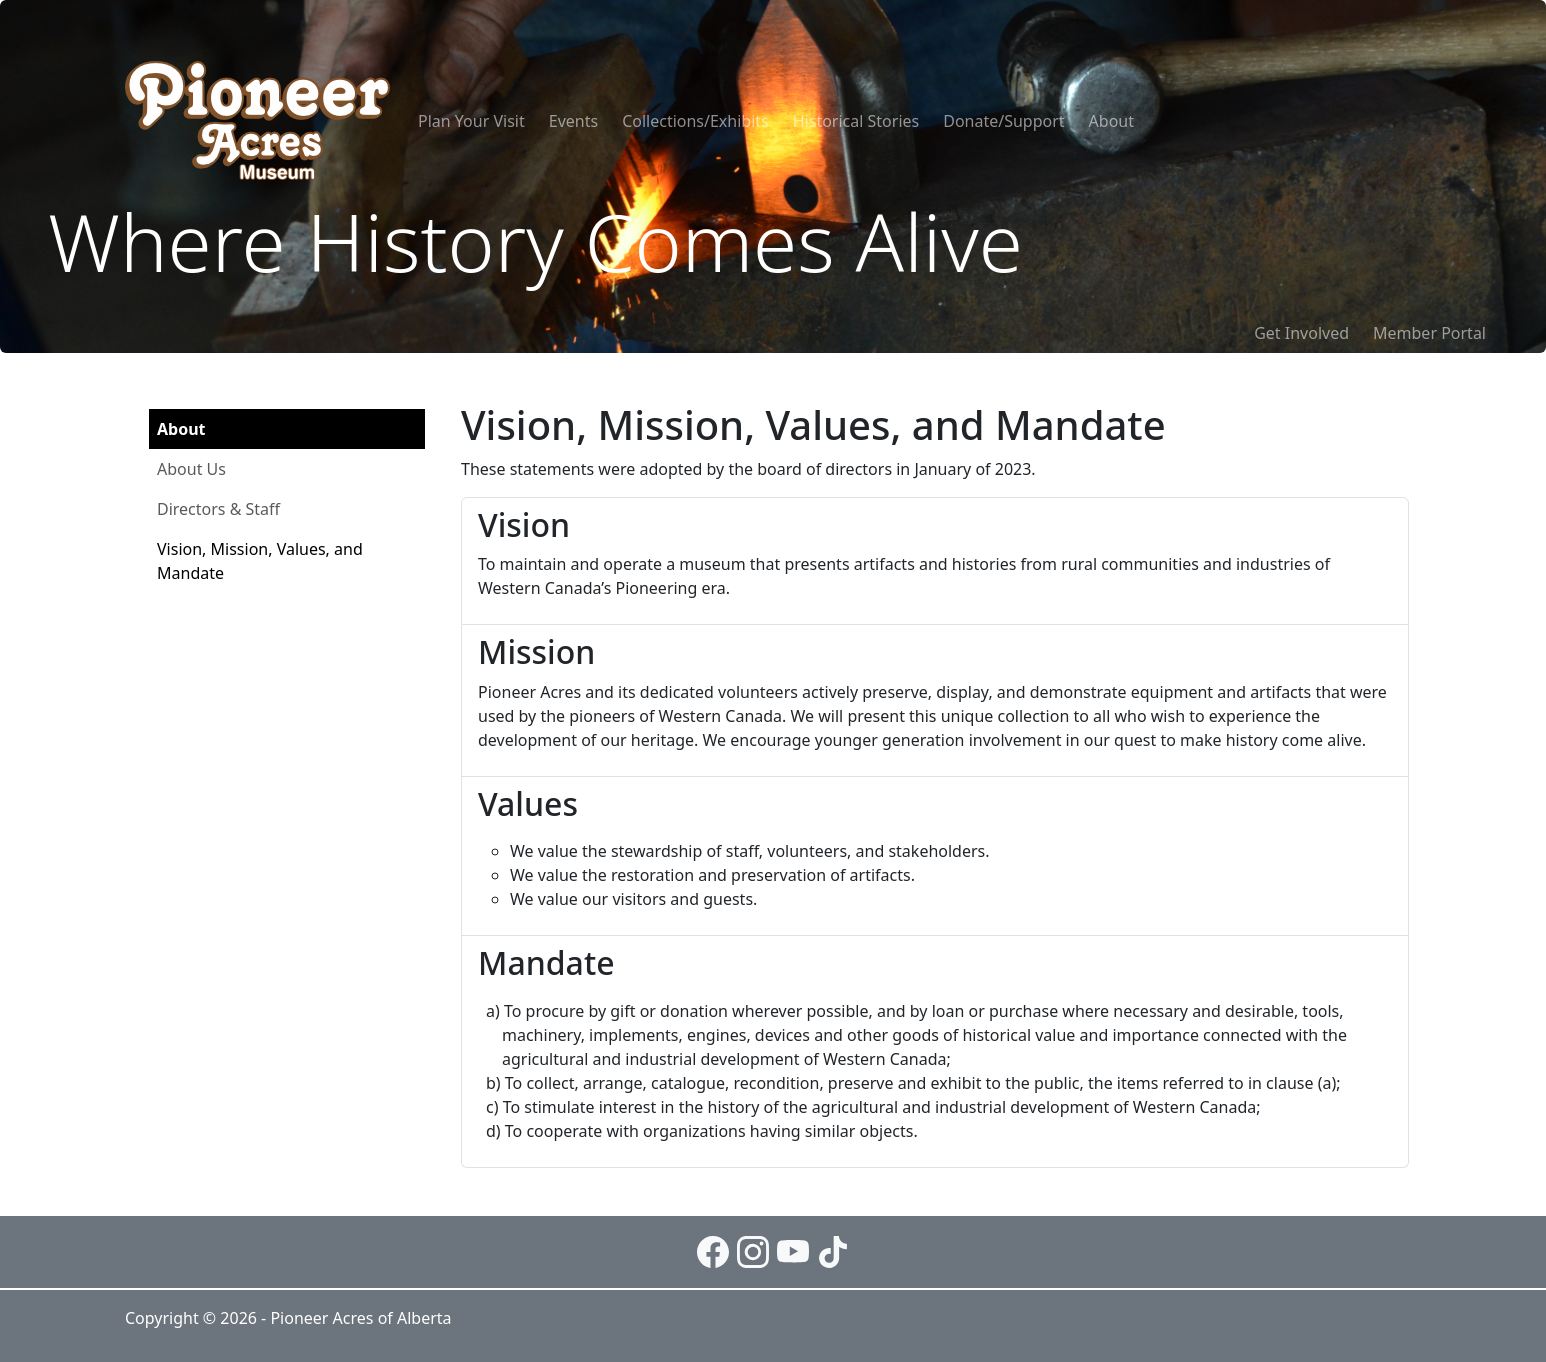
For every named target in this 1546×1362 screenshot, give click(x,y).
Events (573, 121)
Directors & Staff (218, 509)
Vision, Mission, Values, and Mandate (260, 561)
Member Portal (1429, 333)
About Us (191, 469)
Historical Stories (856, 121)
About (1111, 121)
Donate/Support (1003, 121)
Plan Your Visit (471, 121)
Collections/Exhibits (695, 121)
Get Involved (1301, 333)
